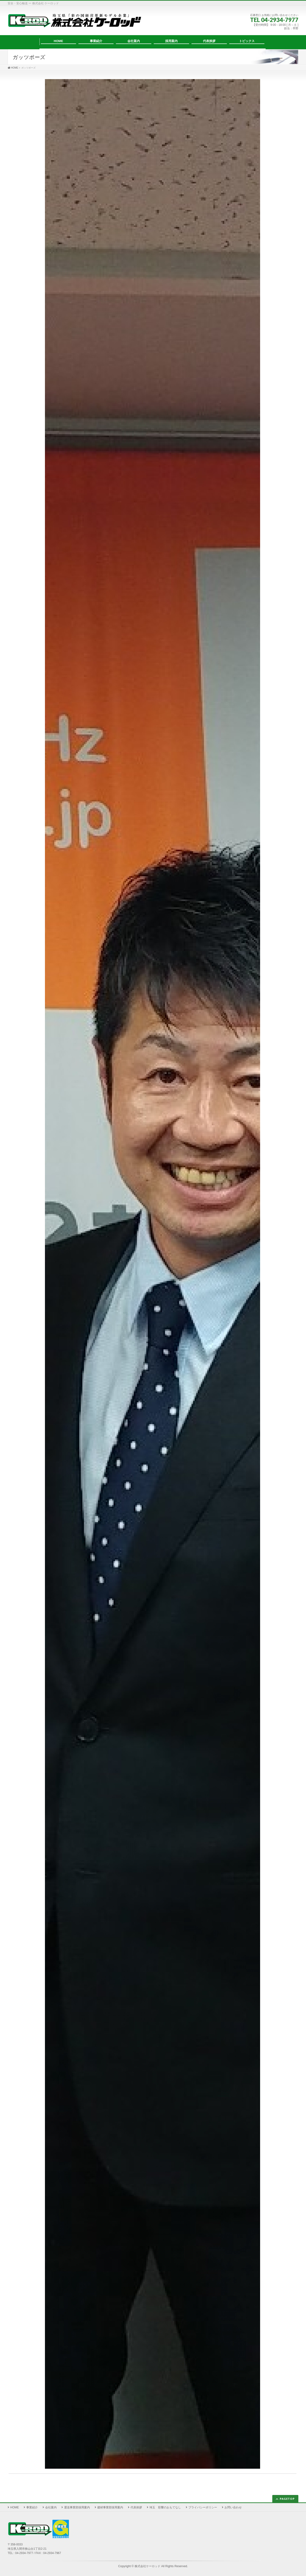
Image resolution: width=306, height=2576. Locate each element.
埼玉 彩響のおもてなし (165, 2507)
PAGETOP (287, 2498)
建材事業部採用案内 (110, 2507)
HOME (14, 2507)
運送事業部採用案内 (77, 2507)
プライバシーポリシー (202, 2507)
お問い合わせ (233, 2507)
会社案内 (51, 2507)
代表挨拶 (136, 2507)
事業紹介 (32, 2507)
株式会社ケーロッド (147, 2566)
